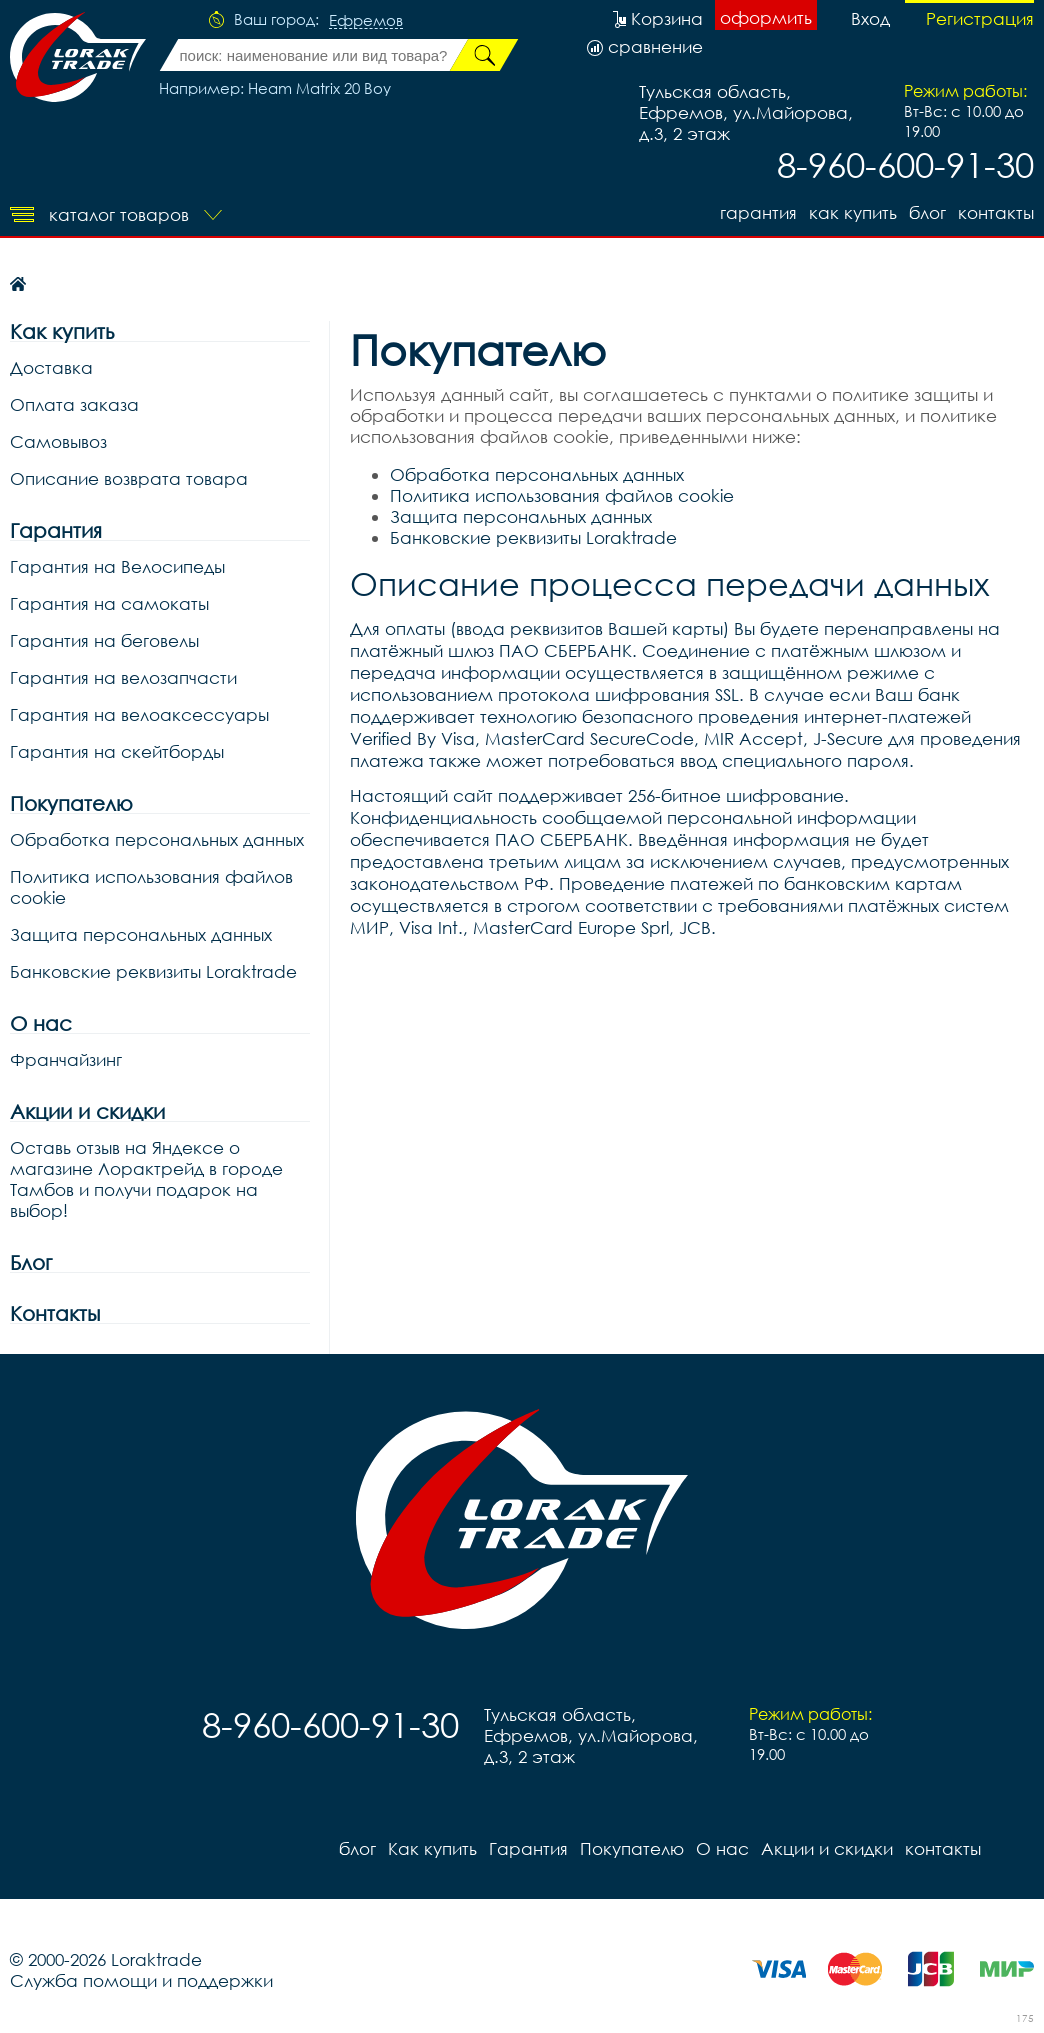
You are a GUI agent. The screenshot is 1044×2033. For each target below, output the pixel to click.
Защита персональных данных (141, 934)
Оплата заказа (74, 404)
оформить (766, 17)
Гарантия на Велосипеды (117, 566)
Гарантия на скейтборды (117, 751)
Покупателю (71, 803)
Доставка (51, 367)
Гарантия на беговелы (104, 640)
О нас (41, 1023)
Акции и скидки (87, 1111)
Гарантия (758, 212)
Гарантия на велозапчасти (123, 677)
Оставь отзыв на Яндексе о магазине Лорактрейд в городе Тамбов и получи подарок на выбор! (146, 1179)
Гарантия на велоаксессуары (139, 714)
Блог (31, 1262)
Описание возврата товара (129, 478)
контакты (996, 212)
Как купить (853, 212)
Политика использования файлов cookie (151, 887)
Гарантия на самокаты (109, 603)
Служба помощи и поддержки (141, 1980)
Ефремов (366, 21)
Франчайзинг (66, 1059)
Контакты (55, 1313)
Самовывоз (58, 441)
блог (927, 212)
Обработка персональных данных (157, 839)
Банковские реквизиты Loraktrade (153, 971)
